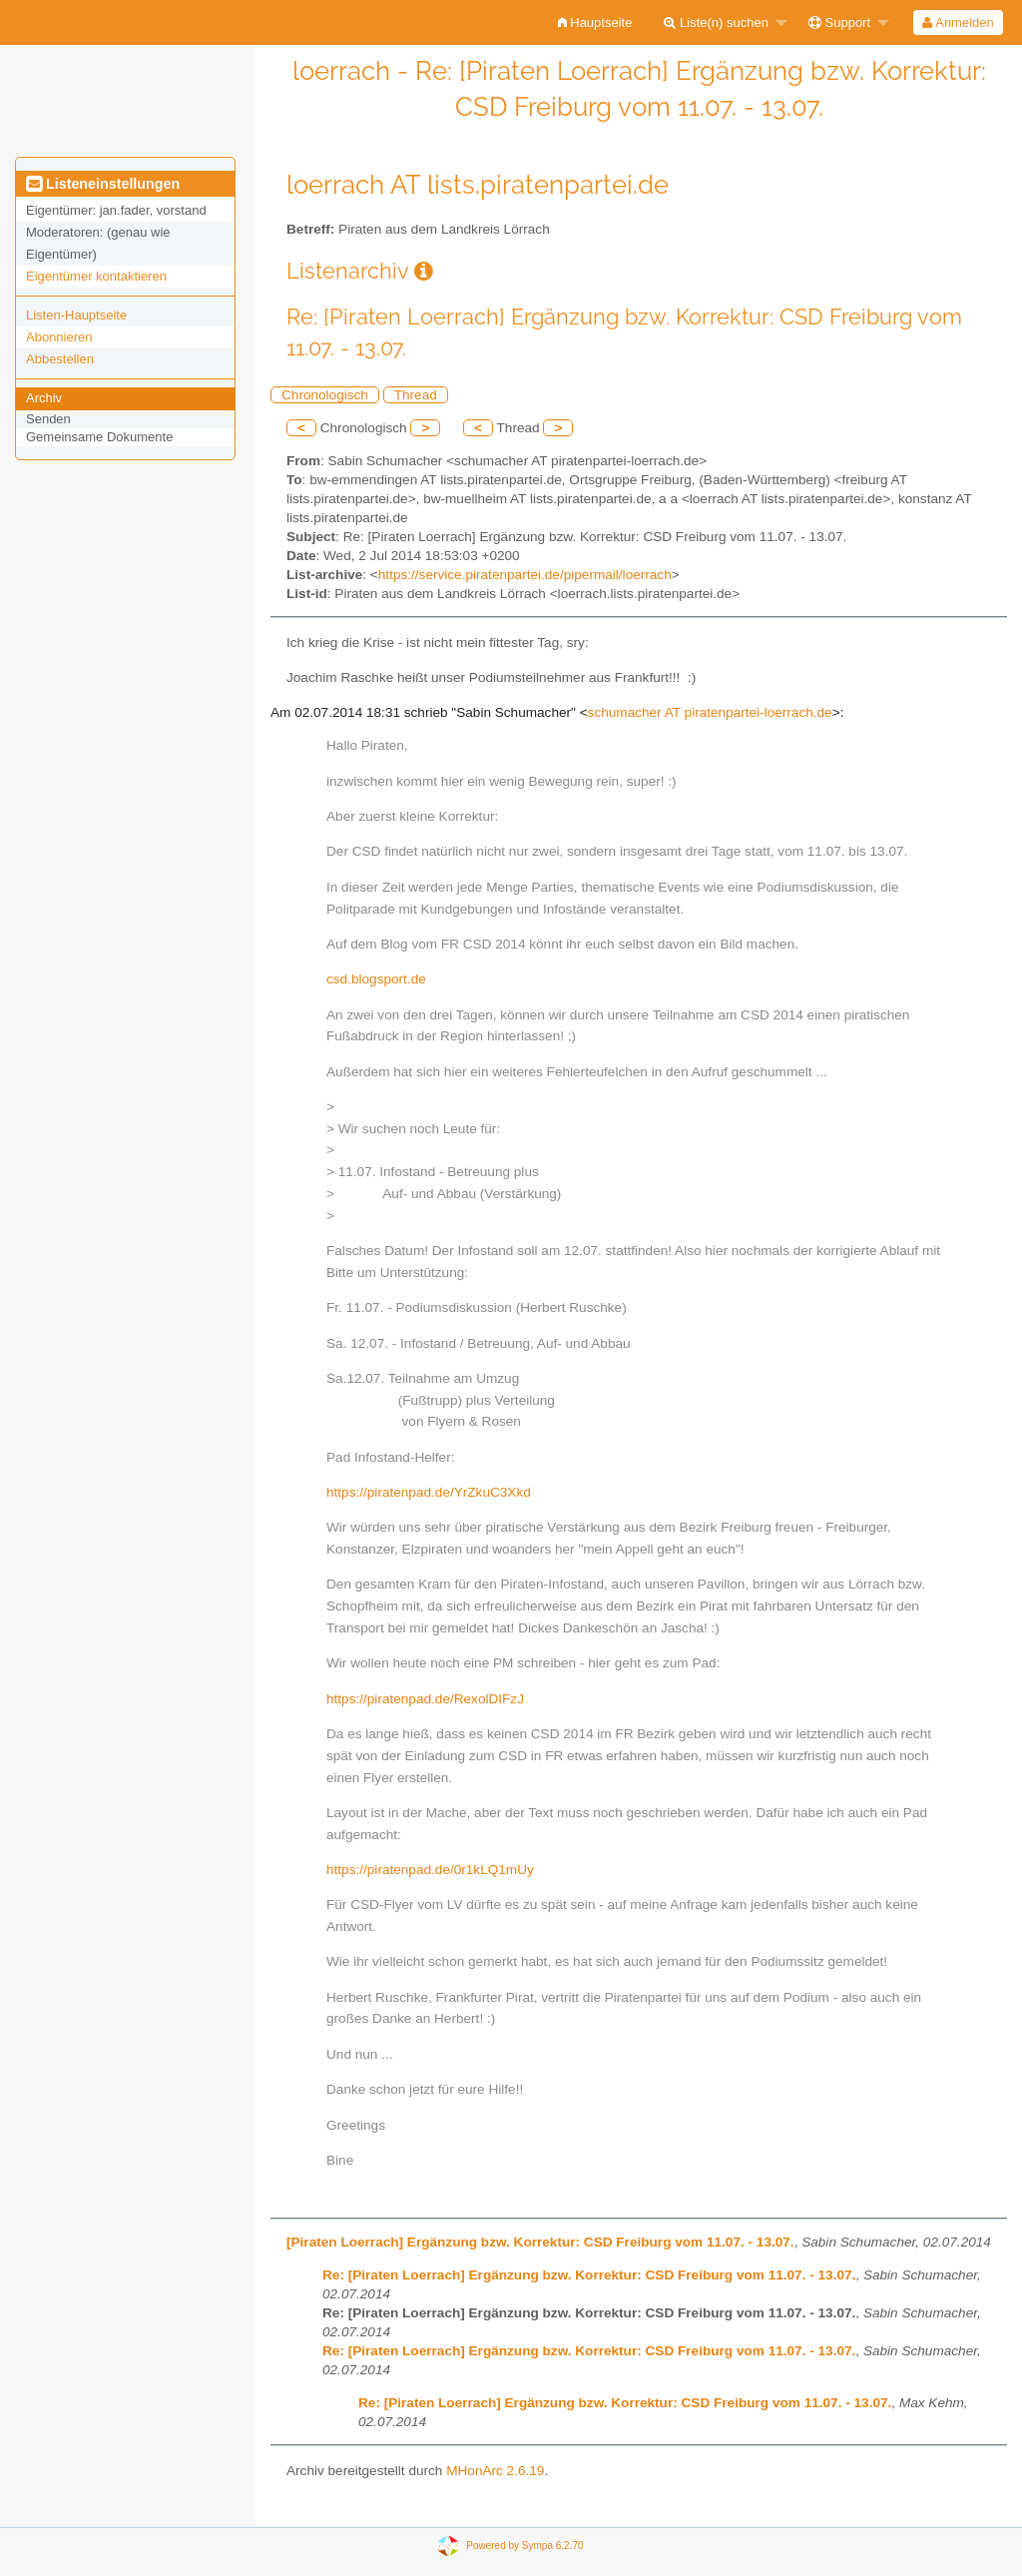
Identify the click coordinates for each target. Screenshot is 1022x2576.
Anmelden (957, 22)
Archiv (44, 397)
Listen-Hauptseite (76, 315)
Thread (415, 394)
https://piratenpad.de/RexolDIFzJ (425, 1698)
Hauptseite (595, 22)
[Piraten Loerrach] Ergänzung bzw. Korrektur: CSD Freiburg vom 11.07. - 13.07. (540, 2242)
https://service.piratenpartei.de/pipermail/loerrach (525, 574)
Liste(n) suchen (716, 22)
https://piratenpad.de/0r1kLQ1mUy (430, 1869)
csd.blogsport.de (376, 978)
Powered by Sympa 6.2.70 (524, 2545)
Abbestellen (60, 358)
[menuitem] (595, 22)
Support (839, 22)
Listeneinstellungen (103, 184)
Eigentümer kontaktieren (96, 276)
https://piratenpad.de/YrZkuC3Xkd (428, 1492)
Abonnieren (59, 336)
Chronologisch (324, 394)
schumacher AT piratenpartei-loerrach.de (710, 712)
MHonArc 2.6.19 (495, 2470)
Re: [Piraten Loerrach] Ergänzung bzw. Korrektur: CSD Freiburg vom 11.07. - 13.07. (588, 2274)
